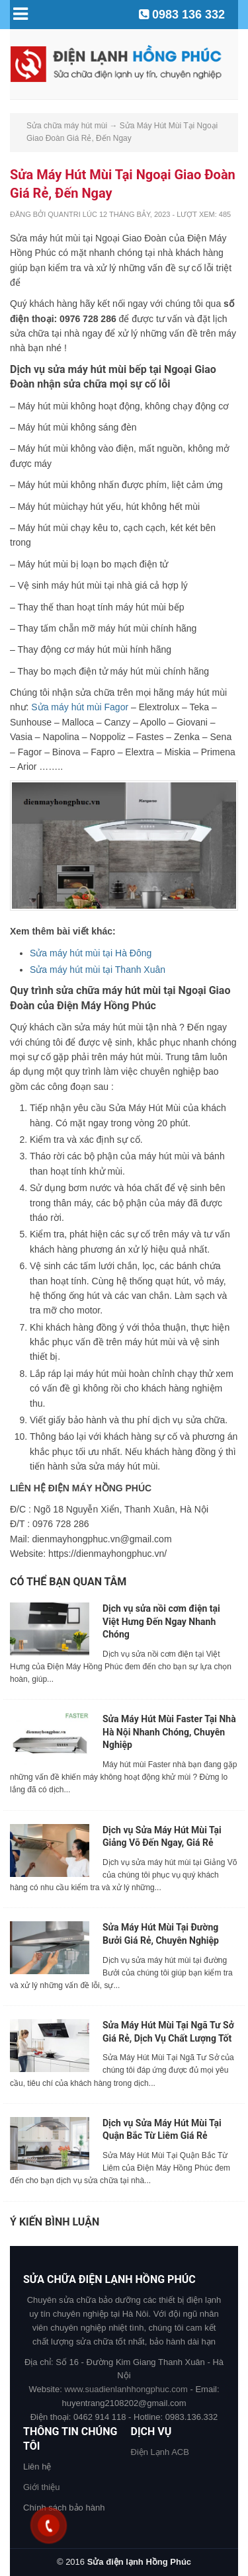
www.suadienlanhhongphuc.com (125, 2389)
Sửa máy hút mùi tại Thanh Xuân (97, 969)
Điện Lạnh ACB (160, 2452)
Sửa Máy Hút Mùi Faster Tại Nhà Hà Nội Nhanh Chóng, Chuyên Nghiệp (169, 1732)
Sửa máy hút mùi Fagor (79, 707)
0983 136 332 (188, 14)
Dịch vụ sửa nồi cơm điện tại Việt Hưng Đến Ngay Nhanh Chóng (161, 1621)
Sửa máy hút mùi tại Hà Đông (90, 953)
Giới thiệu (41, 2487)
